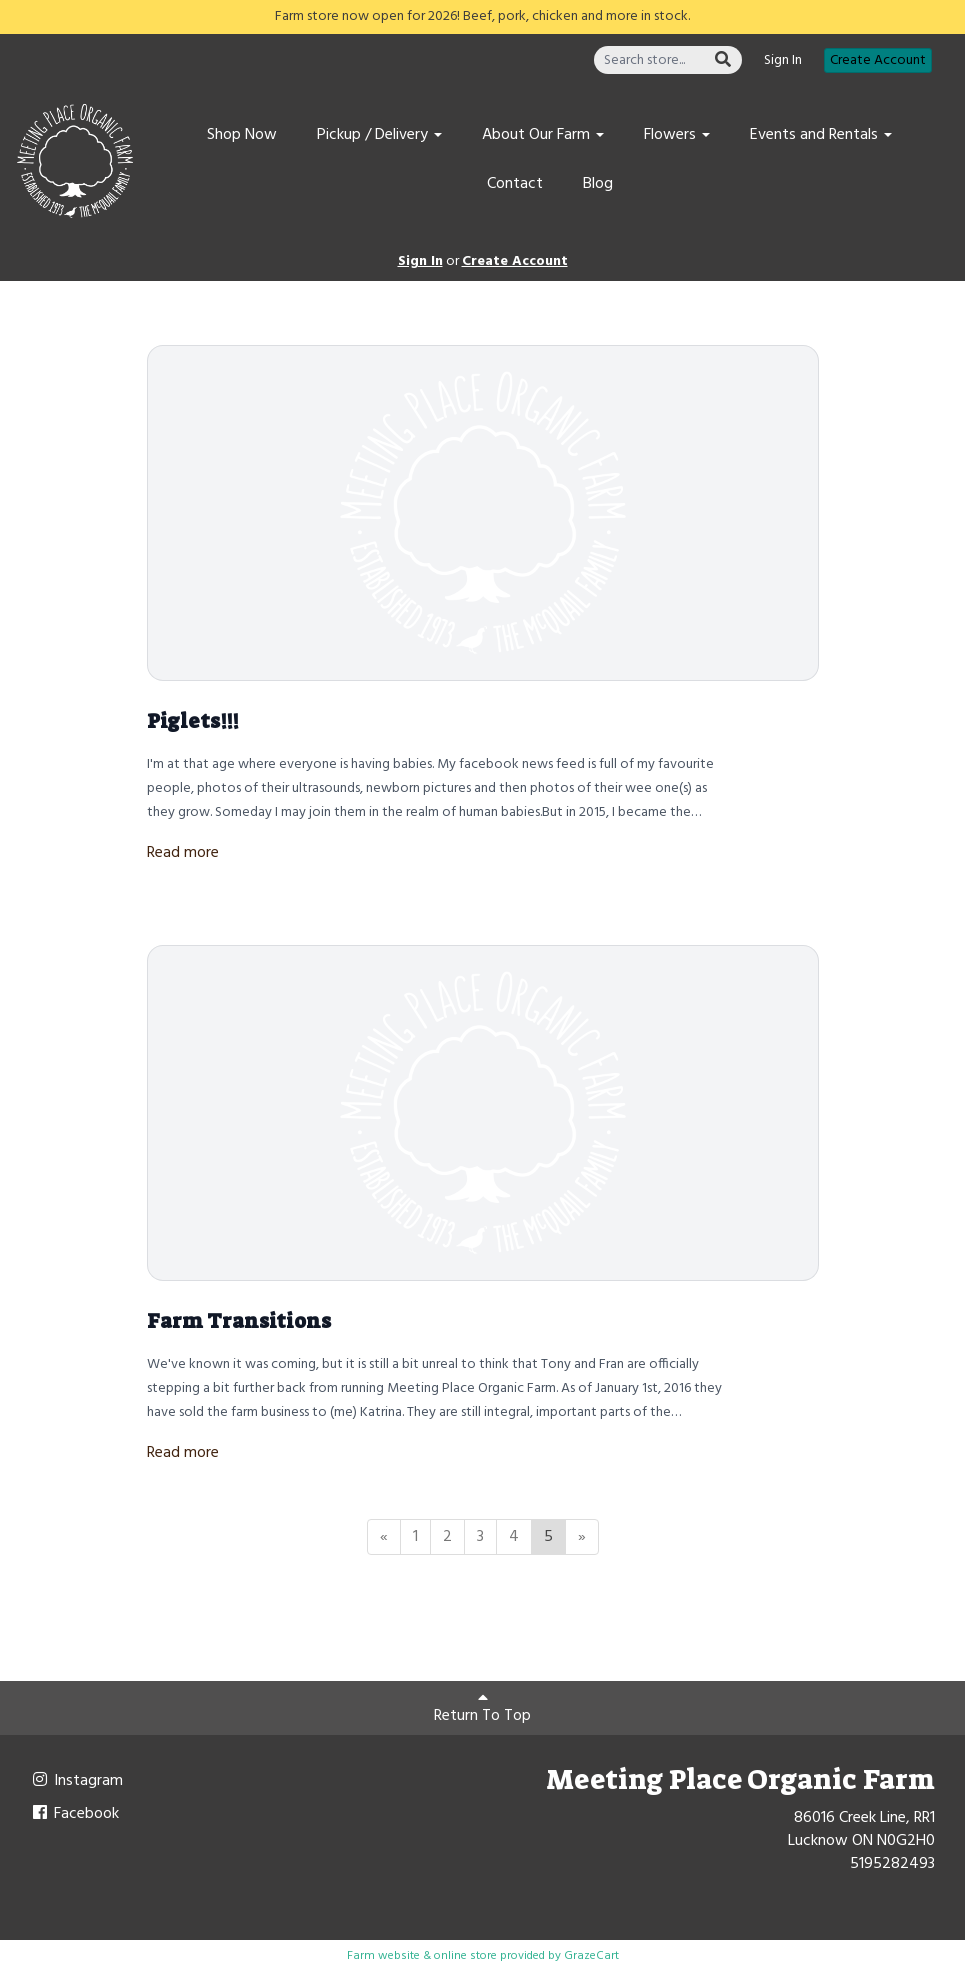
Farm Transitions (239, 1321)
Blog (598, 184)
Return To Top (482, 1709)
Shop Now (242, 135)
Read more (183, 853)
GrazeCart (591, 1956)
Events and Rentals (821, 135)
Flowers (677, 135)
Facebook (74, 1814)
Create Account (878, 60)
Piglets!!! (193, 721)
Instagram (76, 1781)
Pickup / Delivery (379, 135)
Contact (515, 184)
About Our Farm (543, 135)
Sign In (783, 61)
